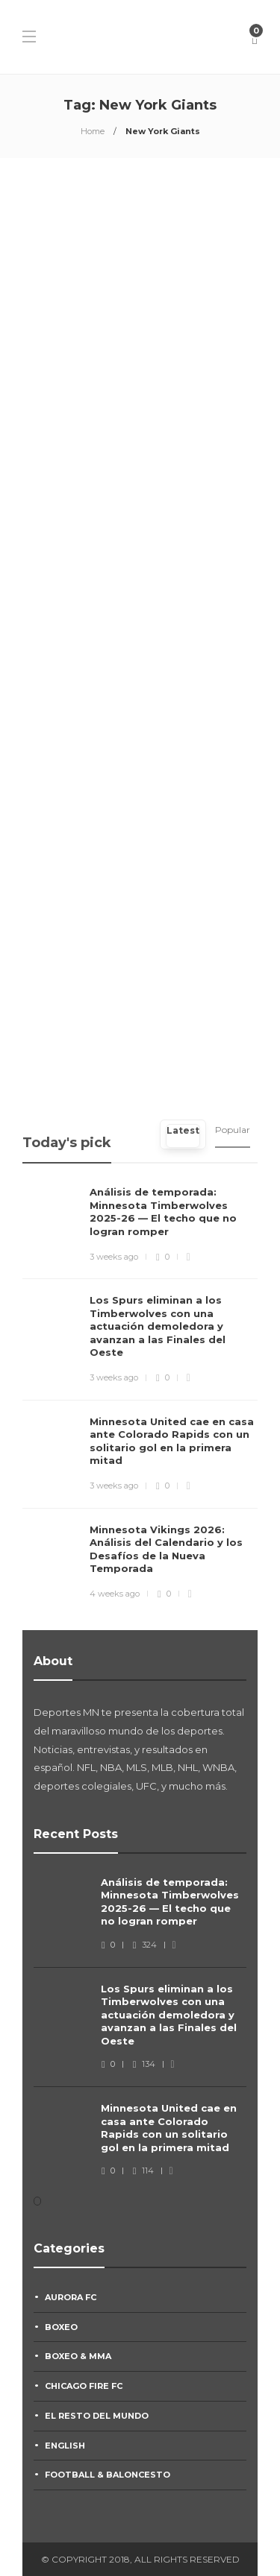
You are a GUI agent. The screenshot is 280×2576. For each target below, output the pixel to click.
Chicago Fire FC (83, 2386)
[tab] (183, 1134)
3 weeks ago (114, 1256)
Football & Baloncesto (107, 2474)
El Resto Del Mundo (97, 2416)
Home (93, 131)
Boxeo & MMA (78, 2356)
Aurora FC (70, 2297)
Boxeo (61, 2327)
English (65, 2445)
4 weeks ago (115, 1593)
